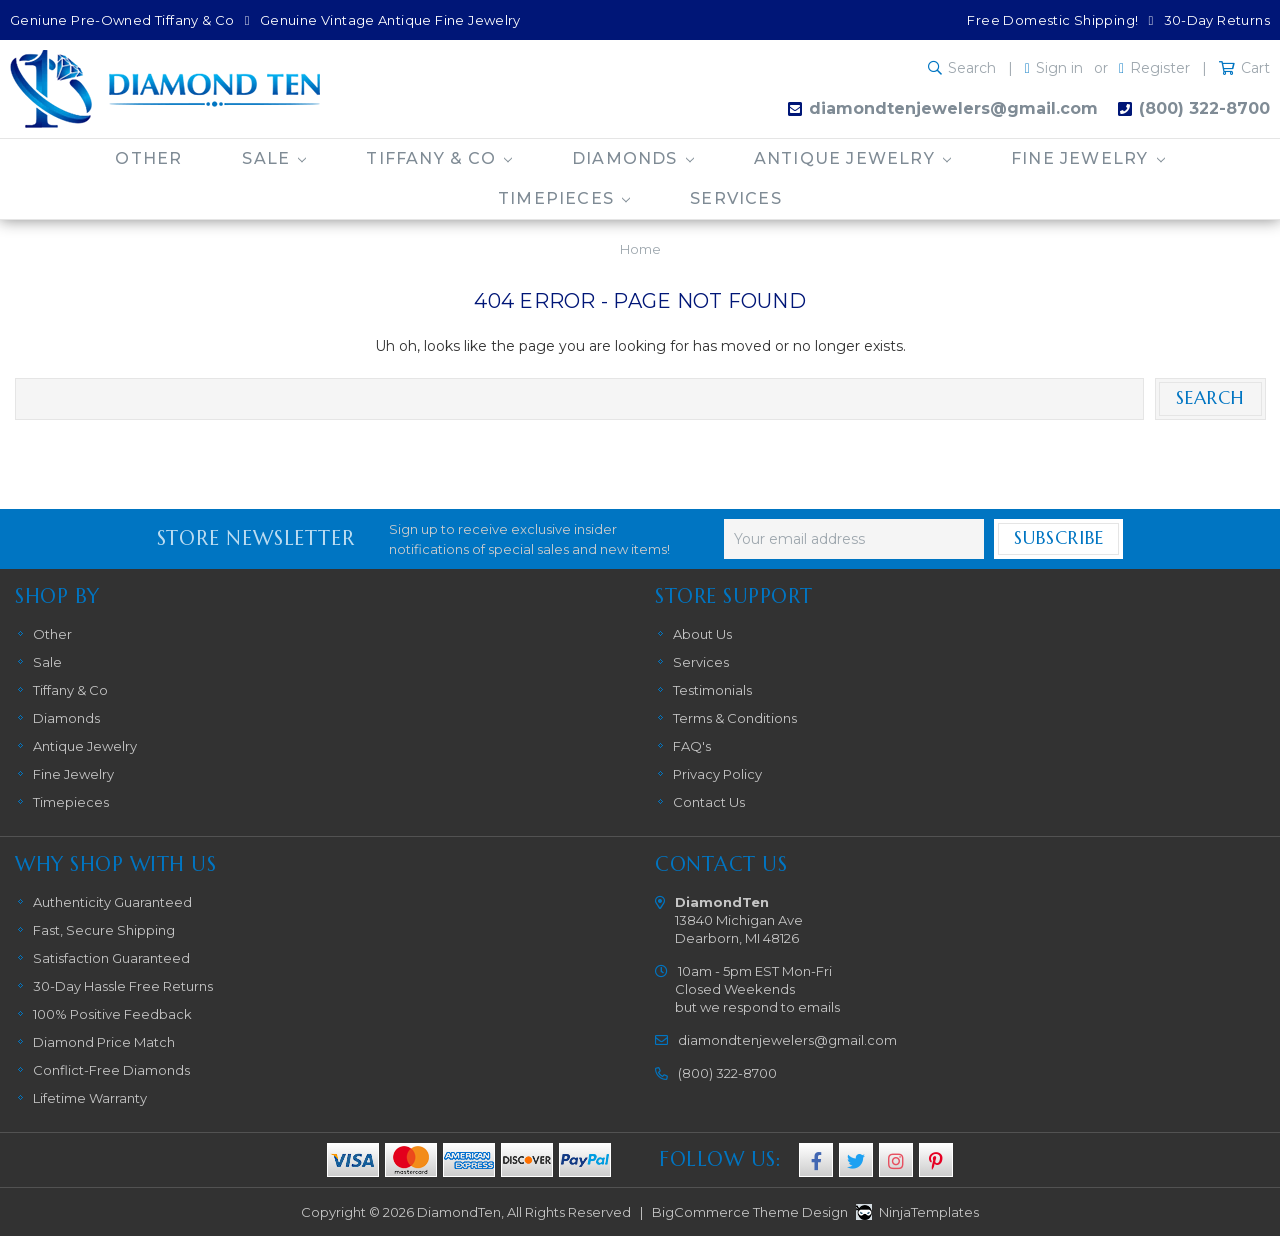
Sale (274, 158)
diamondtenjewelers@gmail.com (953, 108)
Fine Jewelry (1088, 158)
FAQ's (692, 746)
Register (1160, 68)
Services (736, 198)
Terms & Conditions (735, 718)
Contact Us (709, 802)
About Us (702, 634)
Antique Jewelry (852, 158)
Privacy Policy (717, 774)
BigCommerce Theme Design (750, 1212)
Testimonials (712, 690)
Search (972, 68)
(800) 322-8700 (1204, 108)
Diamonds (633, 158)
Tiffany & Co (439, 158)
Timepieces (564, 198)
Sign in (1059, 68)
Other (148, 158)
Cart (1255, 68)
